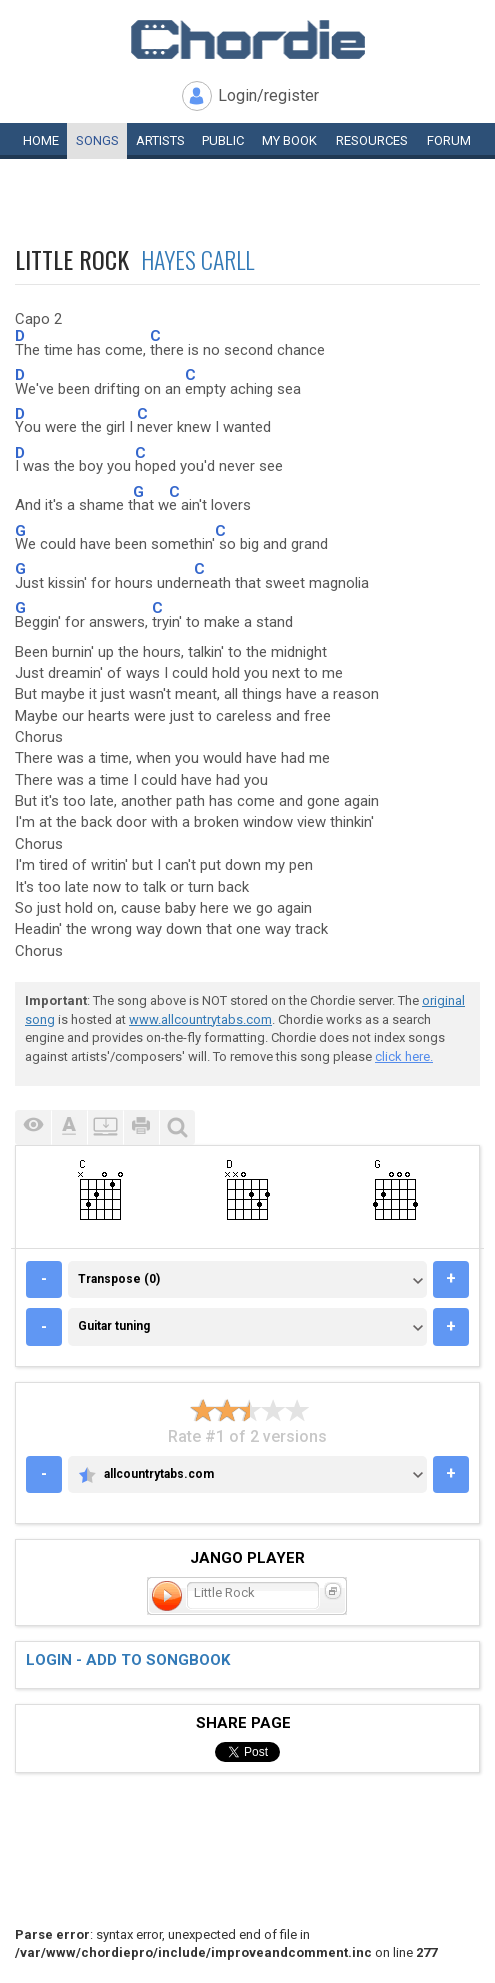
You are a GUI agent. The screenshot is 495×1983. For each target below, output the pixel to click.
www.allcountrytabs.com (200, 1019)
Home (41, 140)
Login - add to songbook (128, 1660)
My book (289, 140)
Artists (160, 140)
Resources (372, 140)
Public (223, 140)
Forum (449, 140)
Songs (97, 140)
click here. (404, 1056)
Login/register (268, 95)
